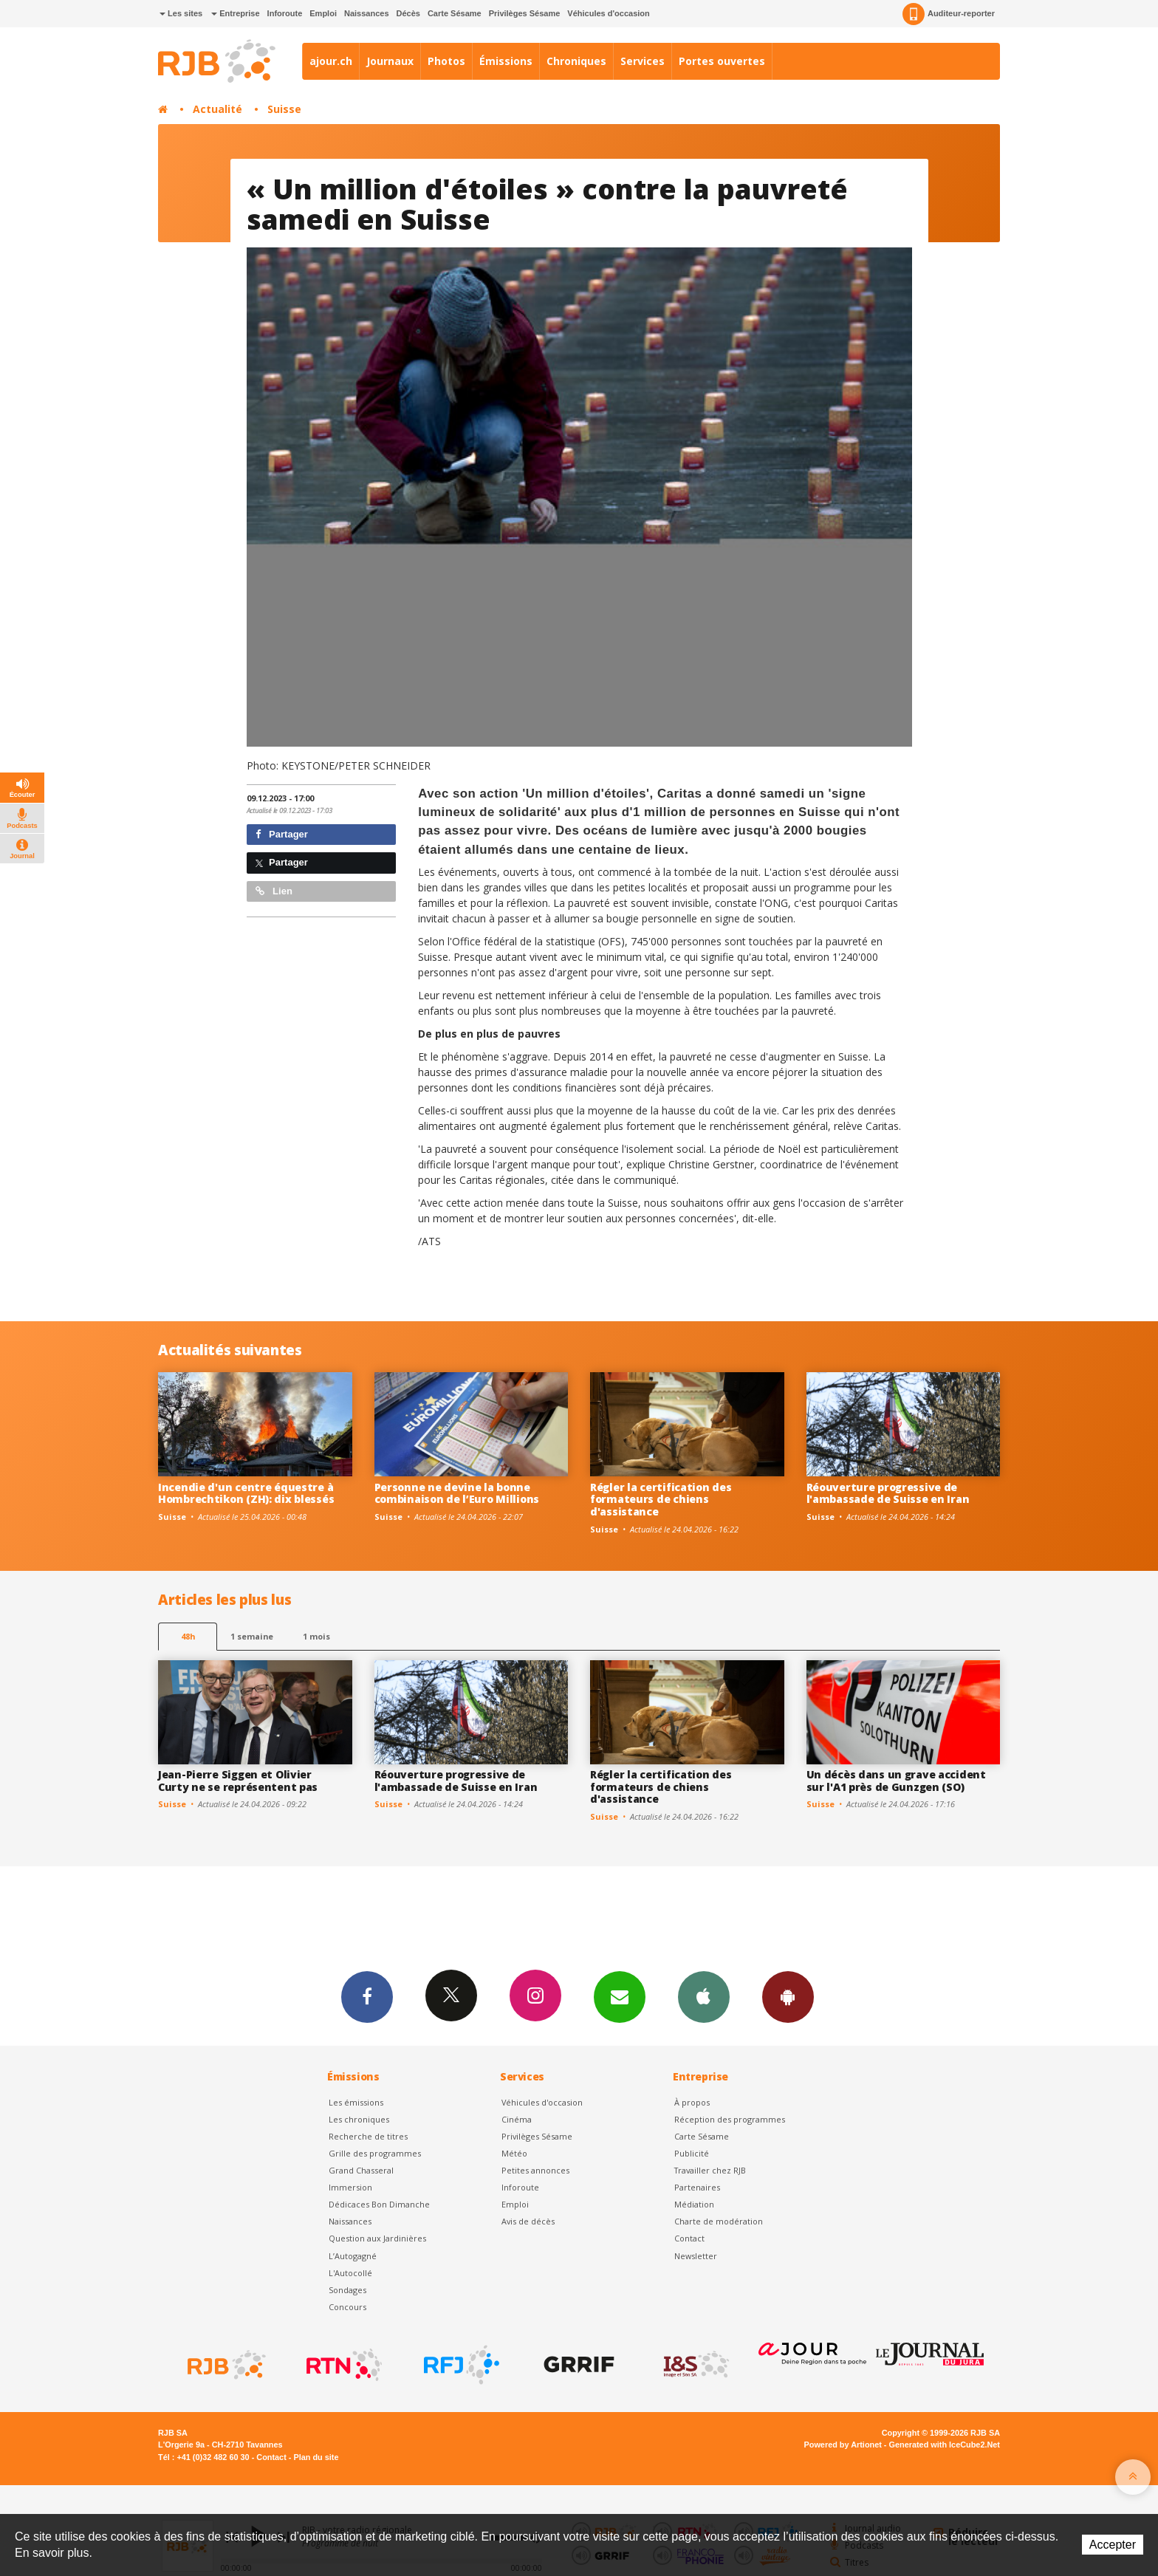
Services (642, 61)
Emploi (323, 13)
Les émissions (356, 2102)
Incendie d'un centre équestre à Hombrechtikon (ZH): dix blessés (246, 1493)
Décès (408, 13)
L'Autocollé (350, 2273)
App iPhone (704, 1996)
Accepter (1112, 2544)
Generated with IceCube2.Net (944, 2444)
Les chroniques (359, 2119)
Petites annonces (535, 2170)
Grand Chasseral (361, 2170)
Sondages (347, 2290)
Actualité (217, 109)
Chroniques (576, 61)
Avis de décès (528, 2221)
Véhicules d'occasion (608, 13)
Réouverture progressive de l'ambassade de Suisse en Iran (888, 1493)
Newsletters (619, 1996)
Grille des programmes (375, 2153)
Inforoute (285, 13)
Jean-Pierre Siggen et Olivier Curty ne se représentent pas (238, 1780)
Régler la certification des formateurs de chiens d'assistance (660, 1499)
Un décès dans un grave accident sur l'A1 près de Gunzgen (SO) (896, 1780)
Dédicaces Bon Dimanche (379, 2204)
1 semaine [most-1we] (251, 1636)
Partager (282, 834)
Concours (347, 2307)
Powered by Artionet (843, 2444)
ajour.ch (330, 61)
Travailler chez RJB (710, 2170)
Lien (274, 891)
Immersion (350, 2187)
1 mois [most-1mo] (316, 1636)
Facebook (367, 1996)
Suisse (284, 109)
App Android (788, 1996)
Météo (514, 2153)
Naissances (366, 13)
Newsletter (695, 2256)
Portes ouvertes (722, 61)
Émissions (505, 61)
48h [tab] (188, 1636)
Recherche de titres (368, 2136)
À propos (692, 2102)
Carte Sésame (455, 13)
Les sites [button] (181, 13)
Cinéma (516, 2119)
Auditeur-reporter (948, 14)
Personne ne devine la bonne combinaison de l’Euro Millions (457, 1493)
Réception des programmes (729, 2119)
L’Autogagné (353, 2256)
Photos (446, 61)
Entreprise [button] (235, 13)
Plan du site (315, 2457)
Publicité (691, 2153)
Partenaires (697, 2187)
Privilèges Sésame (525, 13)
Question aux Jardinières (377, 2238)
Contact (689, 2238)
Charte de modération (718, 2221)
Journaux (390, 61)
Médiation (694, 2204)
